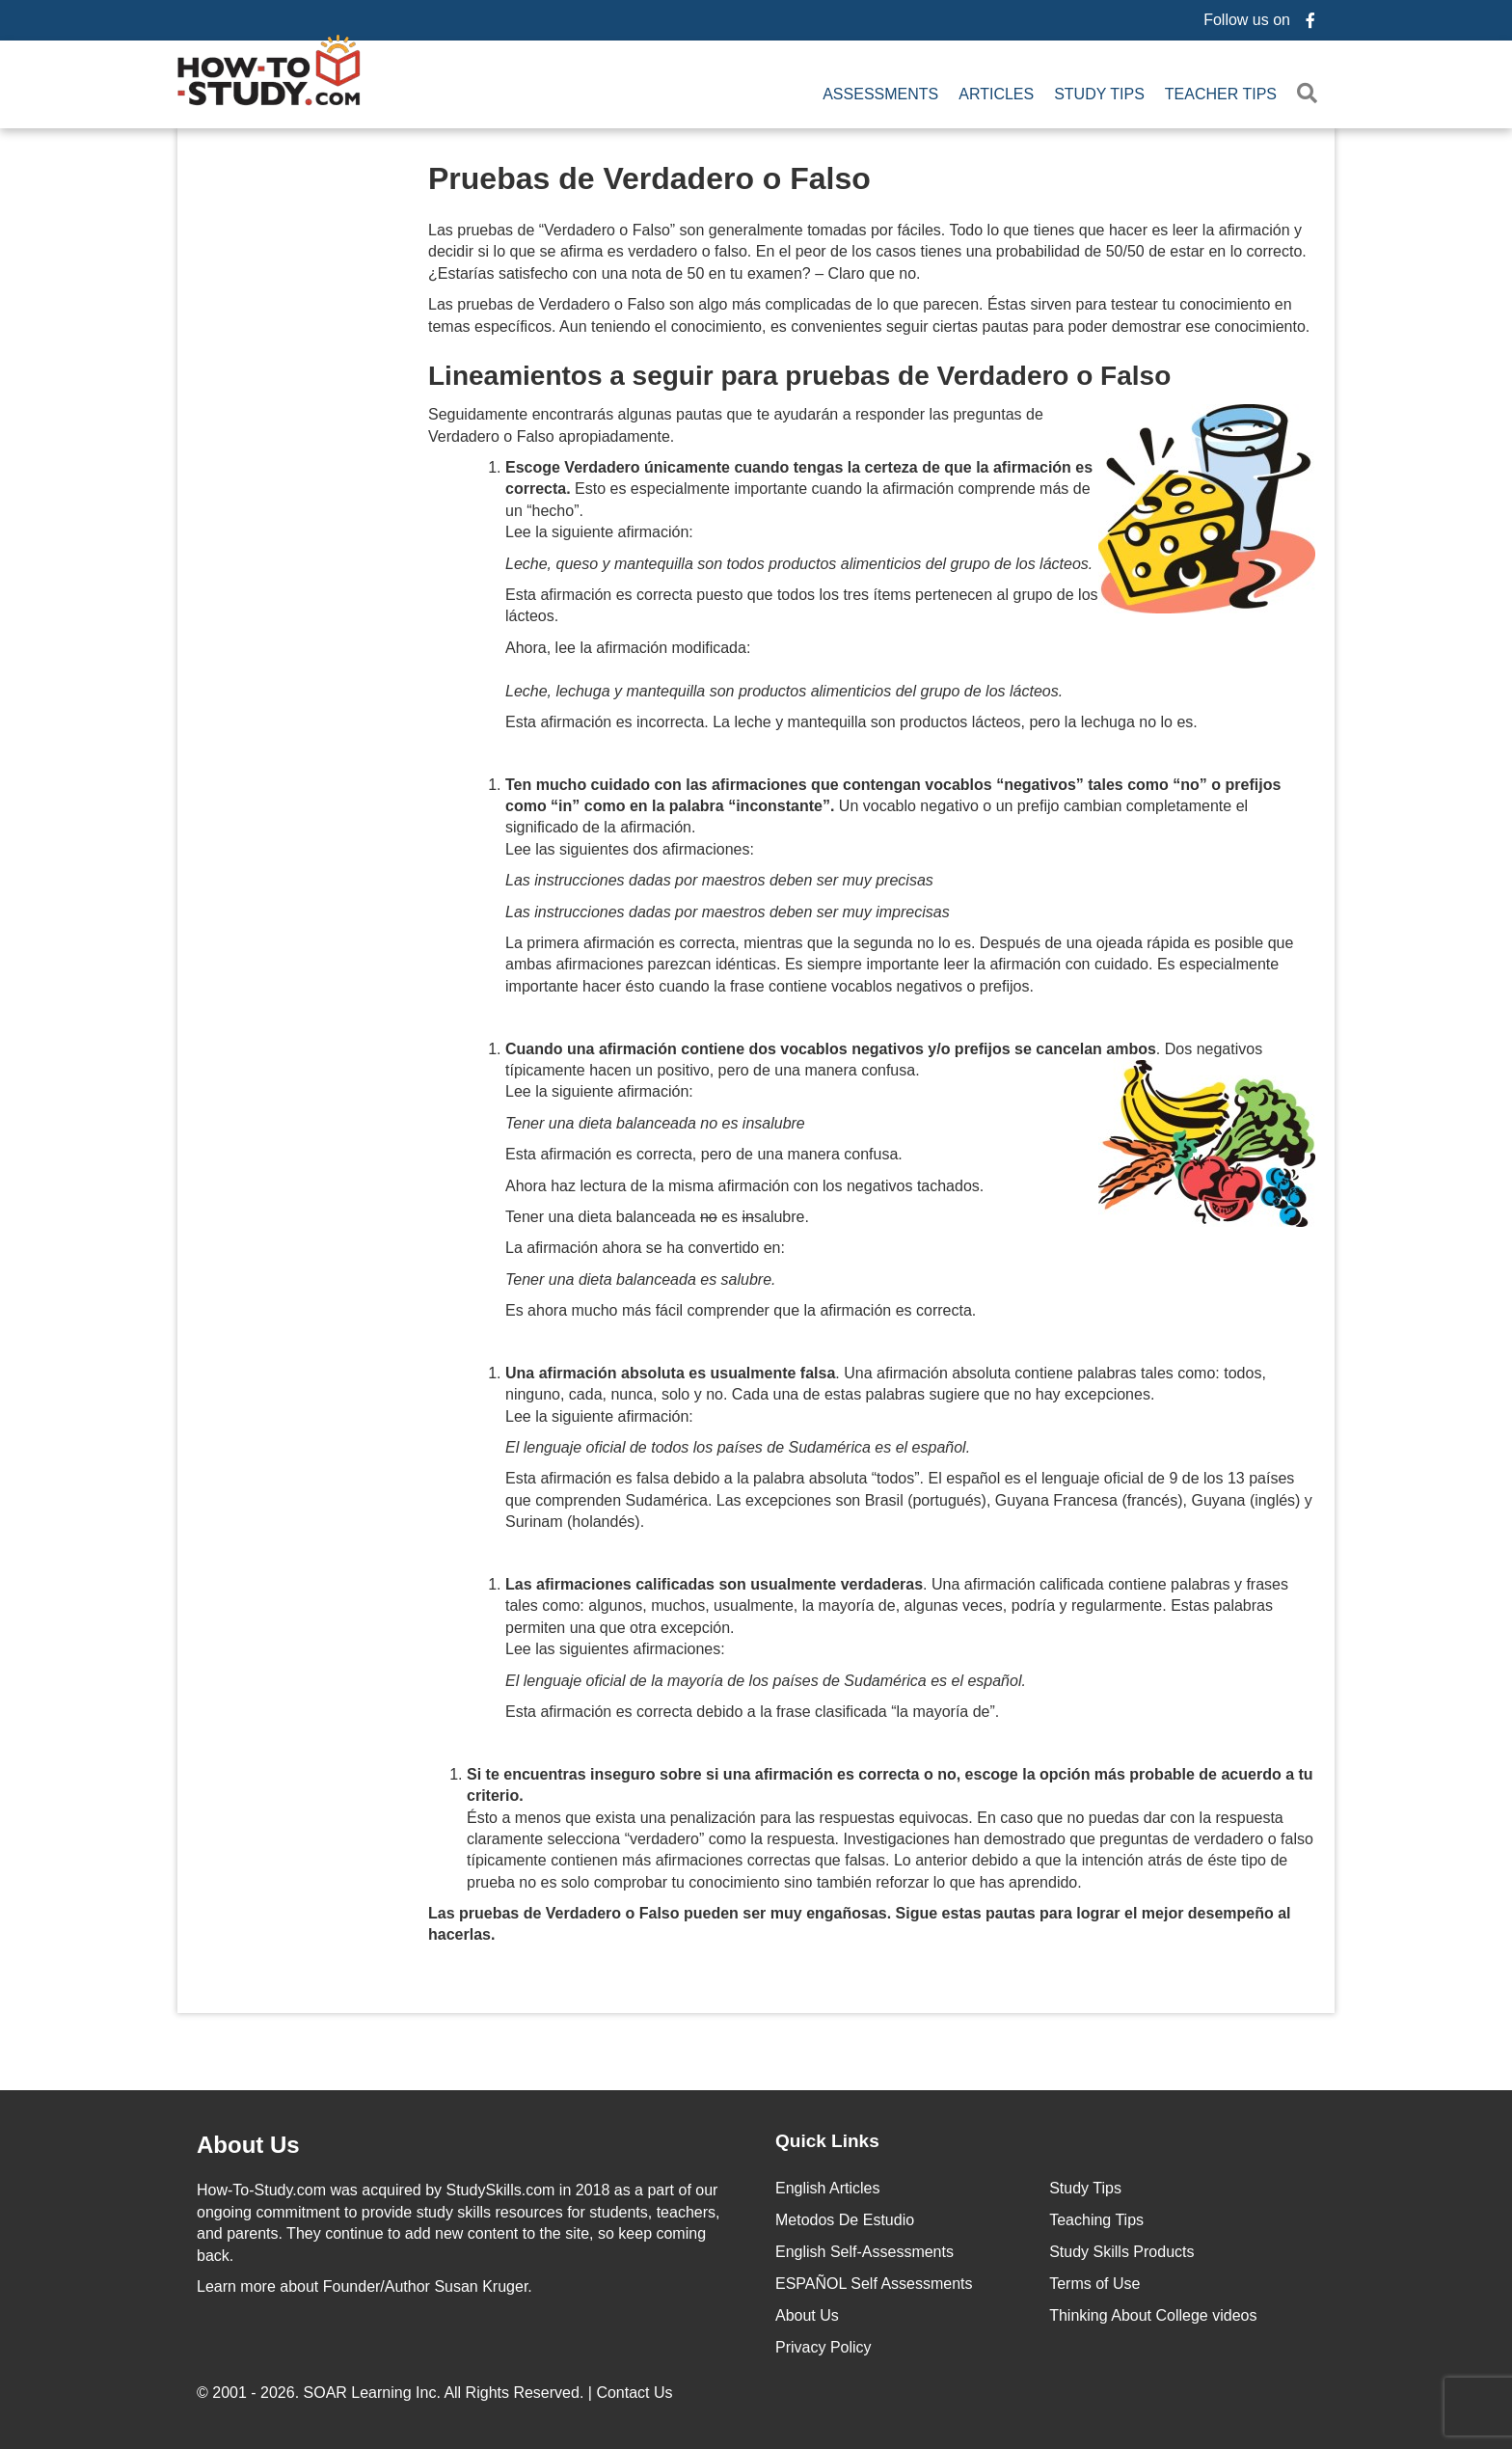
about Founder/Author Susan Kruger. (364, 2282)
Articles (996, 92)
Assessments (880, 92)
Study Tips (1099, 92)
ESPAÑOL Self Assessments (874, 2280)
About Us (807, 2312)
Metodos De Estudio (844, 2217)
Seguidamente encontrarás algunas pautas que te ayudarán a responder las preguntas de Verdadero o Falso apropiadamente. (735, 421)
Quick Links (827, 2137)
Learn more (236, 2282)
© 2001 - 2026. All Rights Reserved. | (437, 2389)
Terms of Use (1094, 2280)
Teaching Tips (1096, 2217)
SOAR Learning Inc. (372, 2389)
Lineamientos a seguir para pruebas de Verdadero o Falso (799, 372)
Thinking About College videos (1152, 2312)
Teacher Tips (1221, 92)
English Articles (827, 2185)
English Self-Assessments (864, 2249)
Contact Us (636, 2389)
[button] (1311, 92)
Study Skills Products (1121, 2249)
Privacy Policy (823, 2344)
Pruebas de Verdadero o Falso (649, 174)
